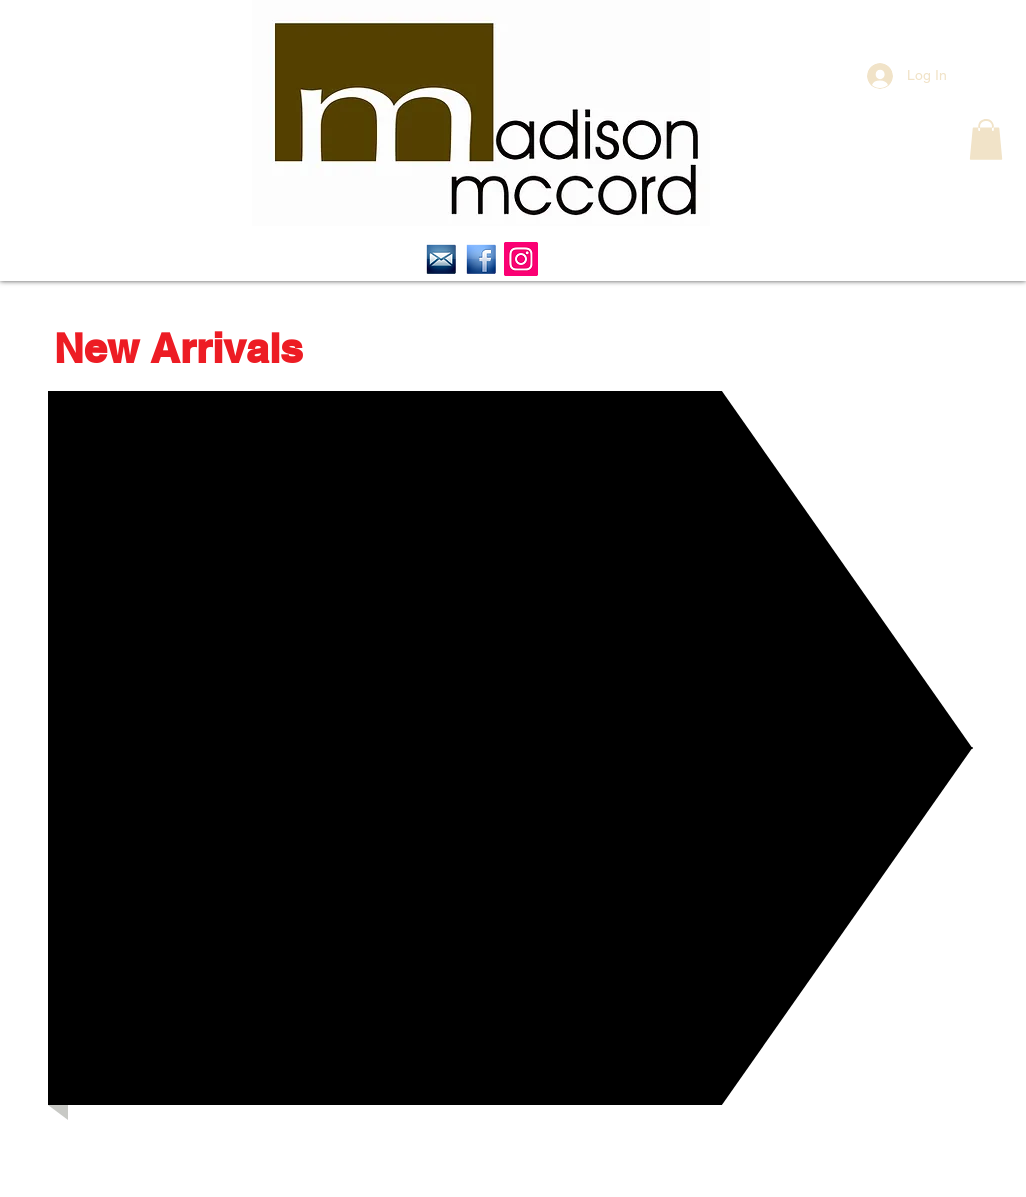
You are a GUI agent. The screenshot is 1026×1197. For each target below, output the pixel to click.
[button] (986, 139)
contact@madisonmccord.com (531, 1173)
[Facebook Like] (104, 1135)
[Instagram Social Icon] (521, 259)
